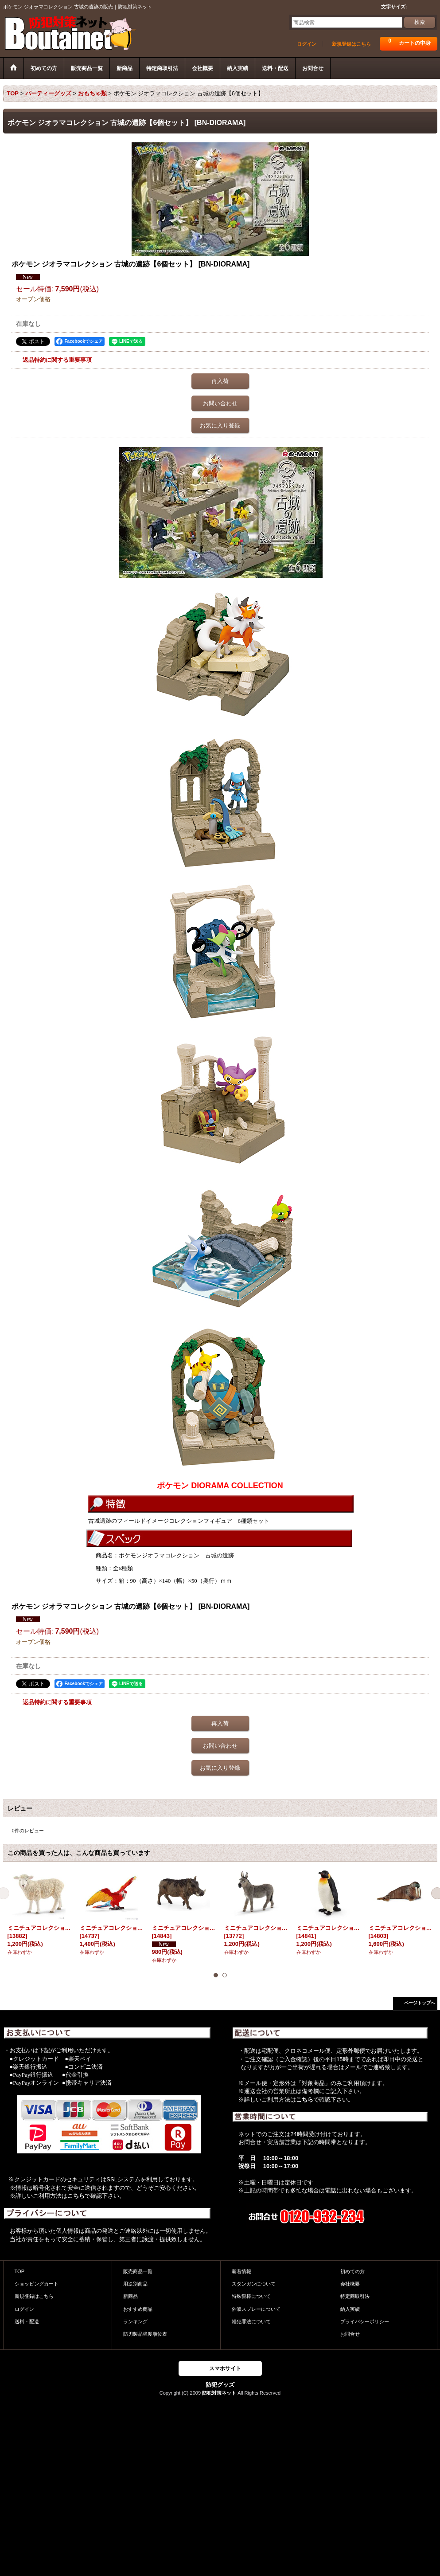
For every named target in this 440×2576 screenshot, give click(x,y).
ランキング (135, 2321)
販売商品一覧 (137, 2271)
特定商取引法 (355, 2296)
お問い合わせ (220, 403)
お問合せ (350, 2334)
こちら (76, 2195)
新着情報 (241, 2271)
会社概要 (350, 2283)
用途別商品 (135, 2283)
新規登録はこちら (351, 44)
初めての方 (352, 2271)
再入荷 (220, 381)
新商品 (130, 2296)
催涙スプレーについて (256, 2309)
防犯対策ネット (219, 2393)
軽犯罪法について (251, 2321)
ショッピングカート (36, 2283)
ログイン (306, 44)
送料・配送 (27, 2321)
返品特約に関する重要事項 (57, 360)
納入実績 (350, 2309)
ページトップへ (419, 2002)
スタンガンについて (254, 2283)
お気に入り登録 (220, 425)
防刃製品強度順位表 (145, 2334)
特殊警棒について (251, 2296)
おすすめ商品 (137, 2309)
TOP (20, 2271)
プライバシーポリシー (364, 2321)
